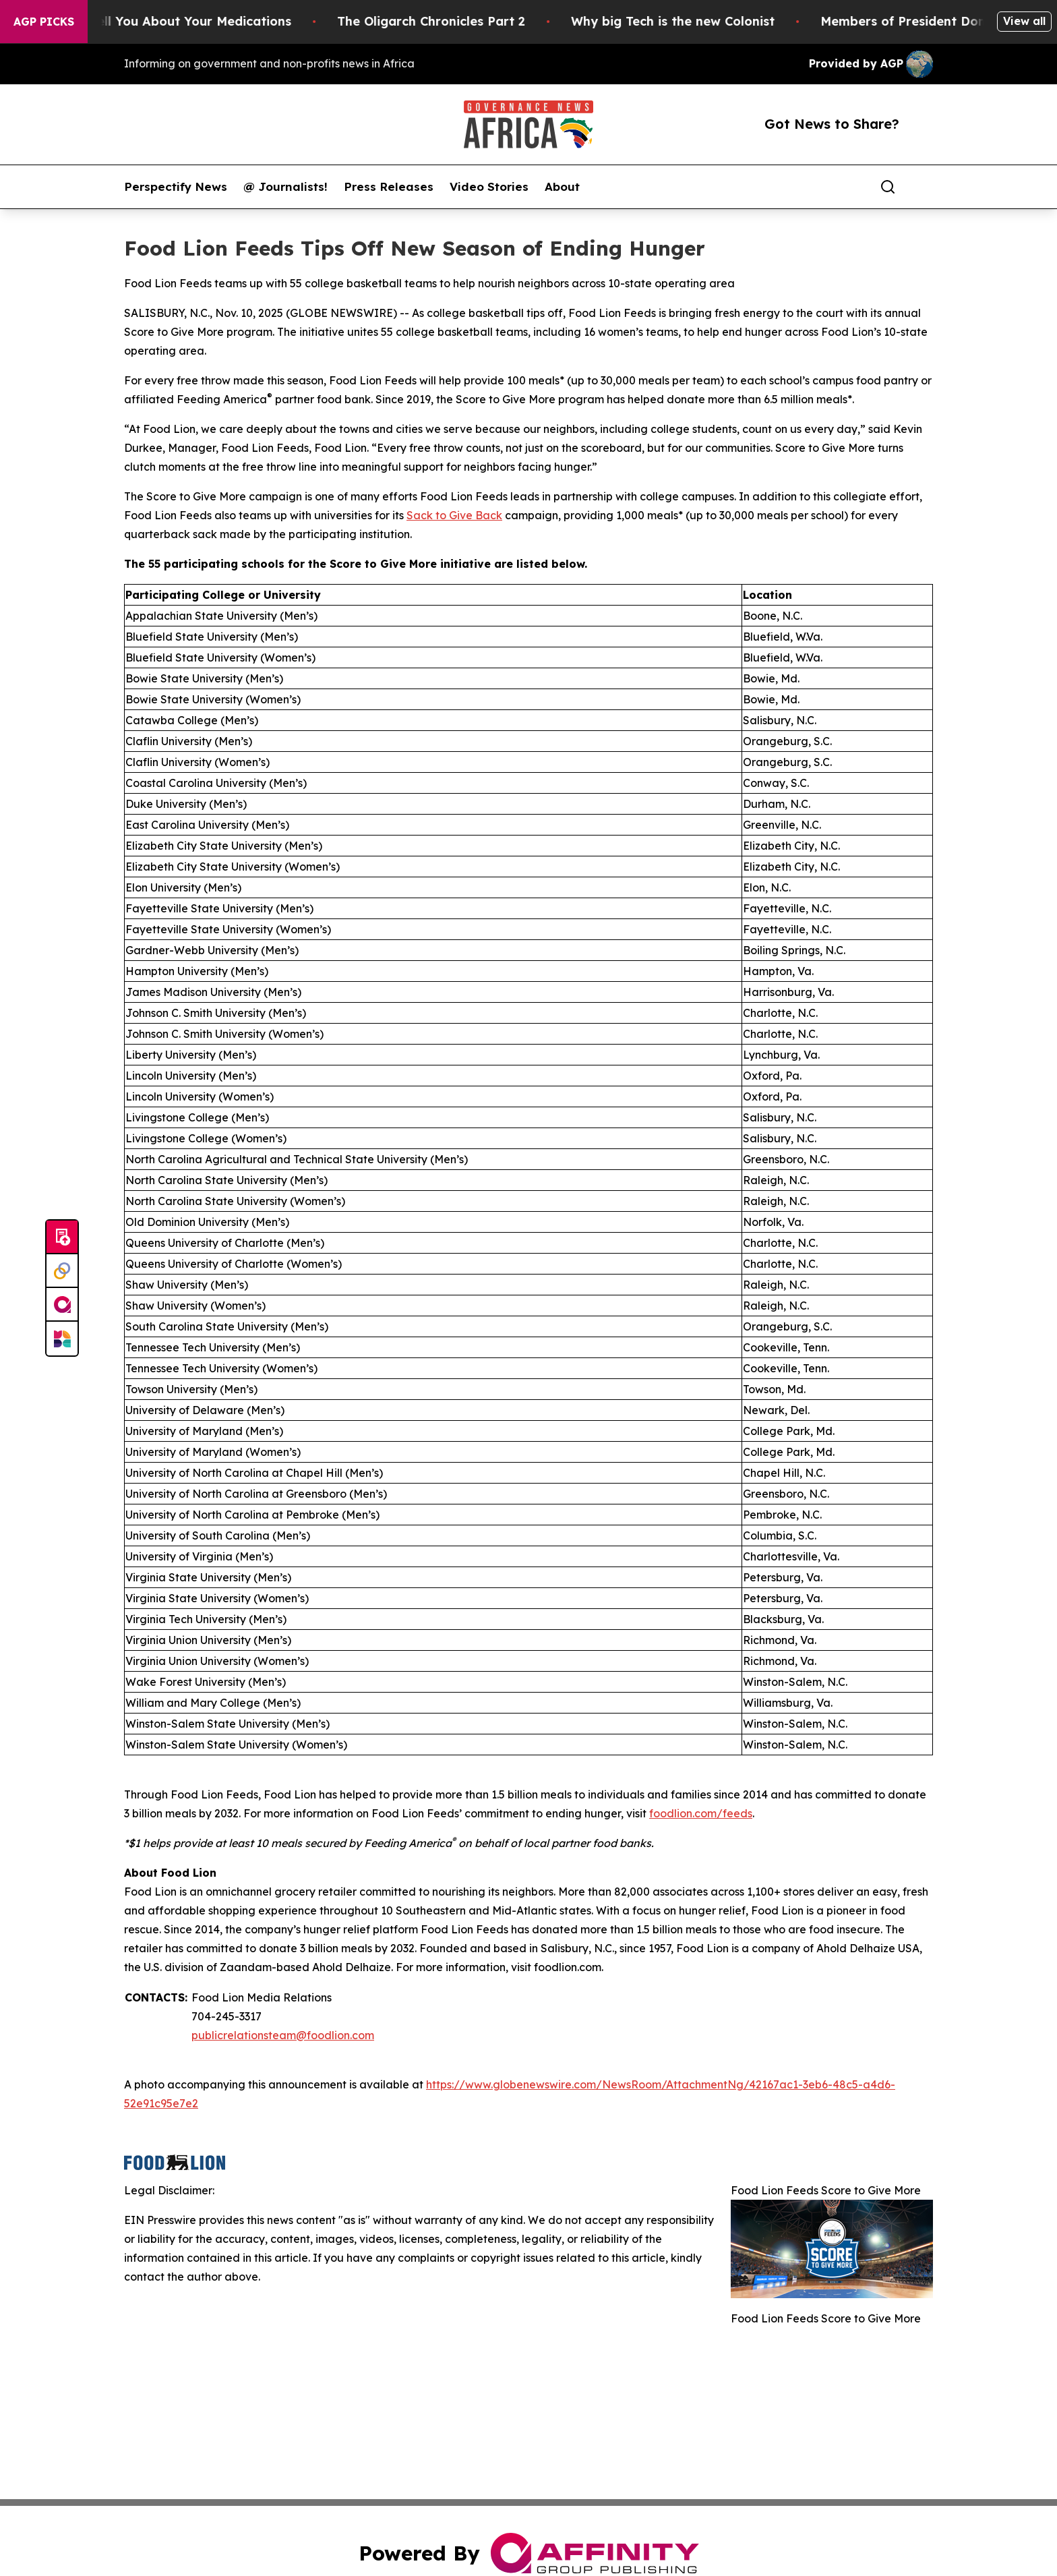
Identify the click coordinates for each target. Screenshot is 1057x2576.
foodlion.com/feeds (700, 1813)
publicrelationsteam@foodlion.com (282, 2035)
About (562, 187)
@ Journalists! (285, 187)
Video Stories (489, 187)
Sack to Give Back (454, 515)
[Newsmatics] (62, 1338)
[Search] (888, 186)
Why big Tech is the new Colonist (693, 21)
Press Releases (388, 187)
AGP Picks (43, 21)
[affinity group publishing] (62, 1305)
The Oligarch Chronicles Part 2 (451, 21)
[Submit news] (62, 1237)
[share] (923, 186)
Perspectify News (175, 187)
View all (1024, 21)
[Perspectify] (62, 1271)
